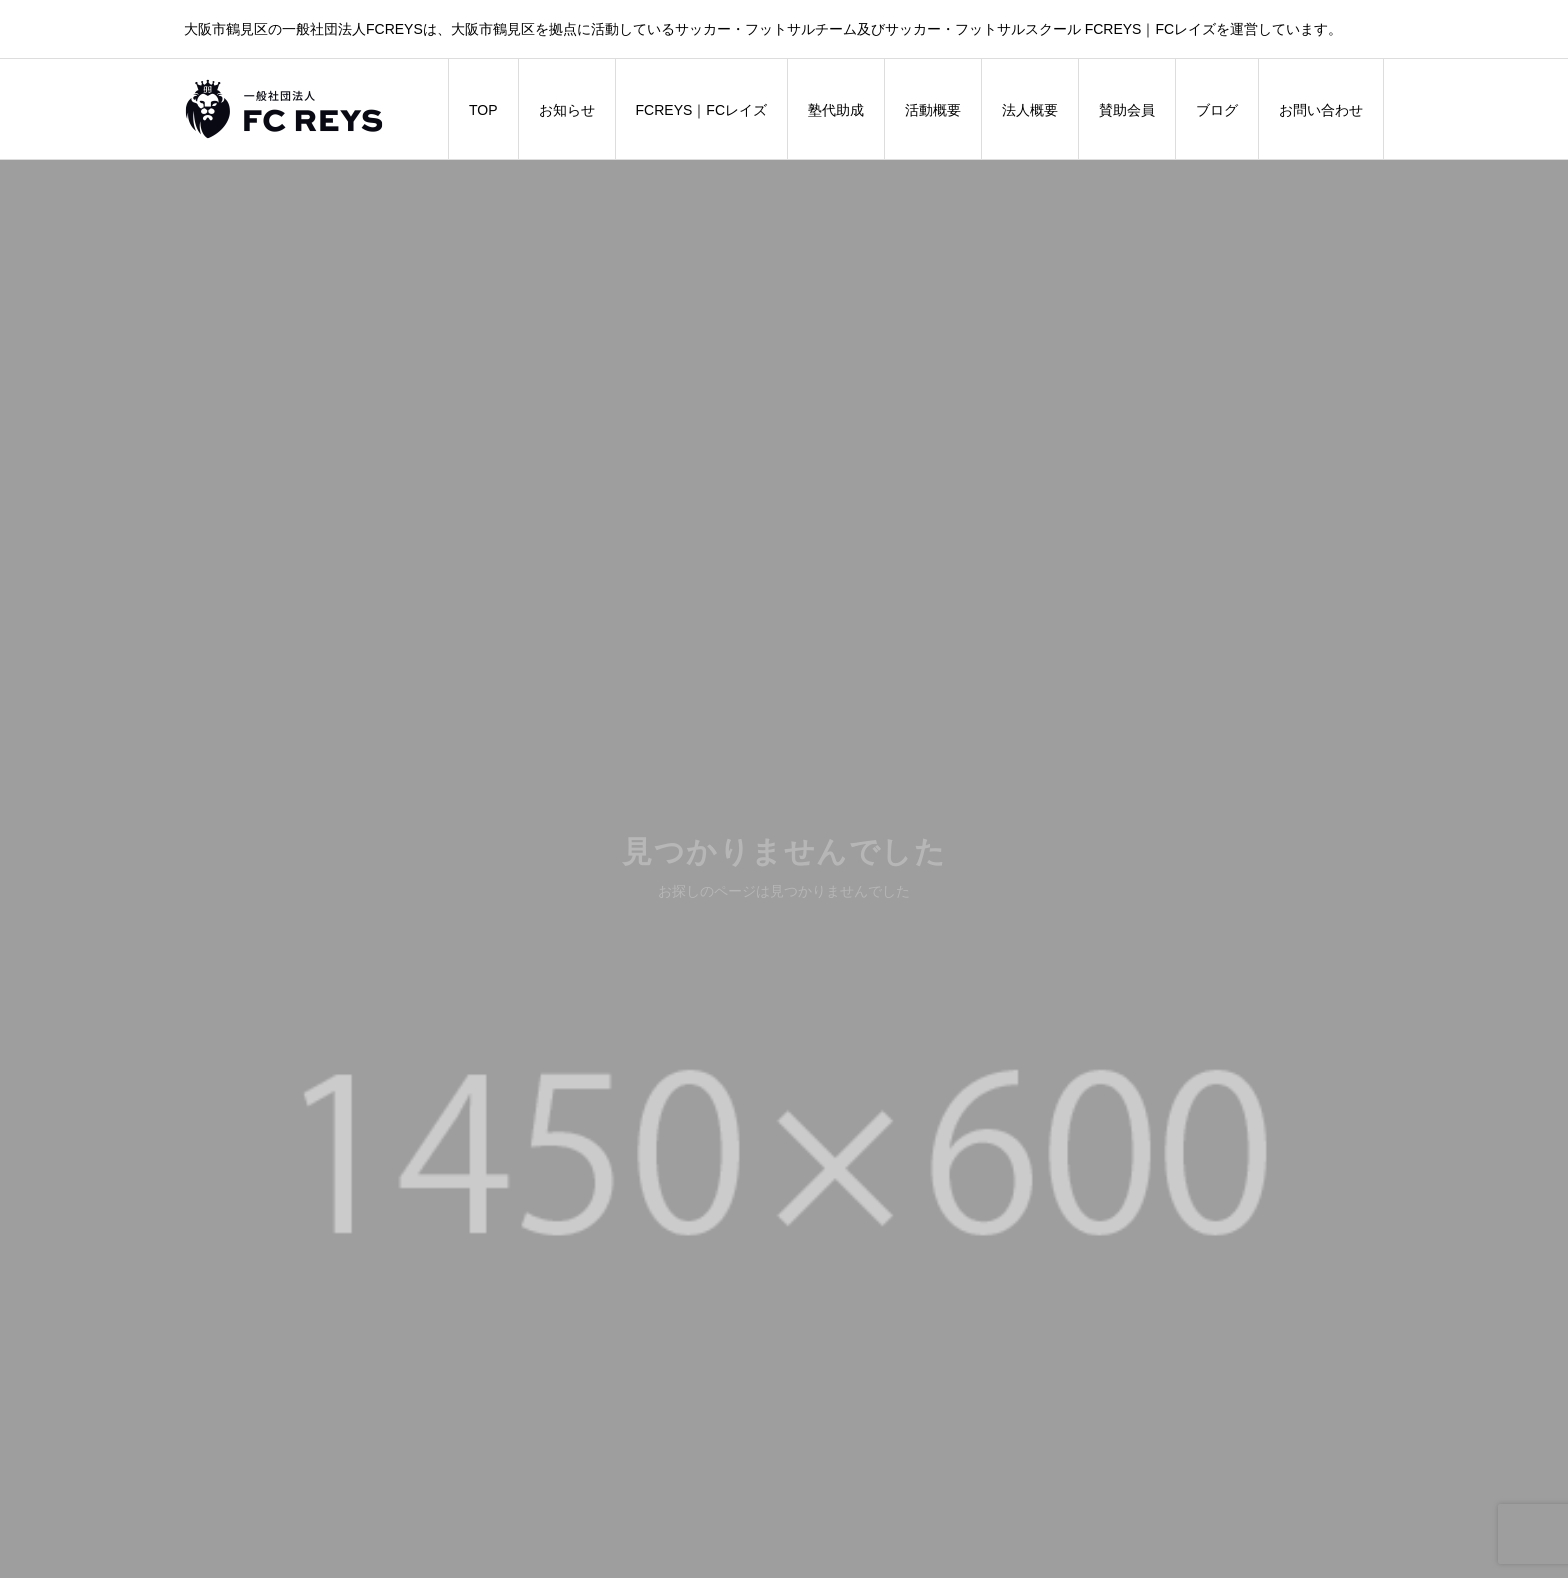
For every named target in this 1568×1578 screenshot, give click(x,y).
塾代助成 (836, 110)
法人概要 (1030, 110)
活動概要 (933, 110)
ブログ (1217, 110)
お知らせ (567, 110)
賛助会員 (1127, 110)
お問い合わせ (1321, 110)
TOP (483, 110)
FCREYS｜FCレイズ (701, 110)
